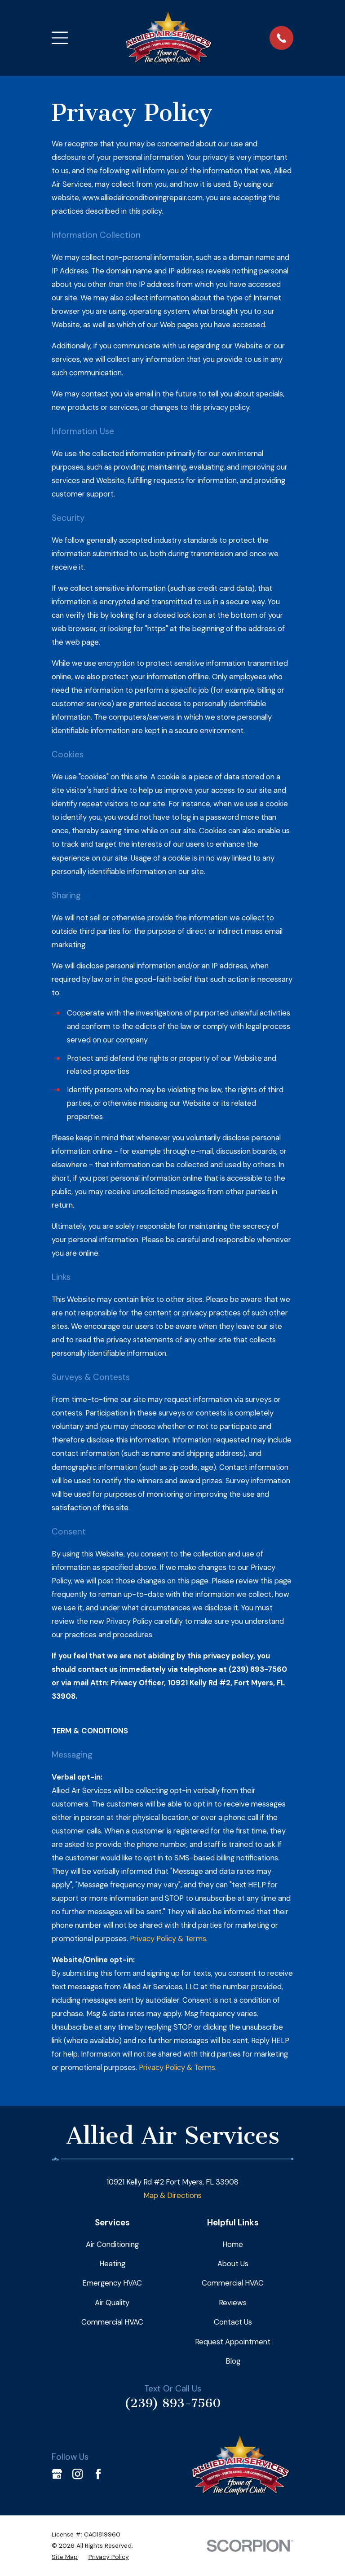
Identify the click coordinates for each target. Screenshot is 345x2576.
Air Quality (112, 2303)
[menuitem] (65, 2557)
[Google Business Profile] (57, 2474)
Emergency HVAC (112, 2283)
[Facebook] (98, 2474)
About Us (232, 2263)
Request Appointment (232, 2342)
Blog (233, 2361)
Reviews (233, 2303)
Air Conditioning (112, 2244)
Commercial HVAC (112, 2322)
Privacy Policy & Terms (168, 1938)
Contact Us (233, 2322)
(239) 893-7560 (172, 2403)
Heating (112, 2263)
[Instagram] (77, 2474)
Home (232, 2244)
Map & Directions (172, 2195)
